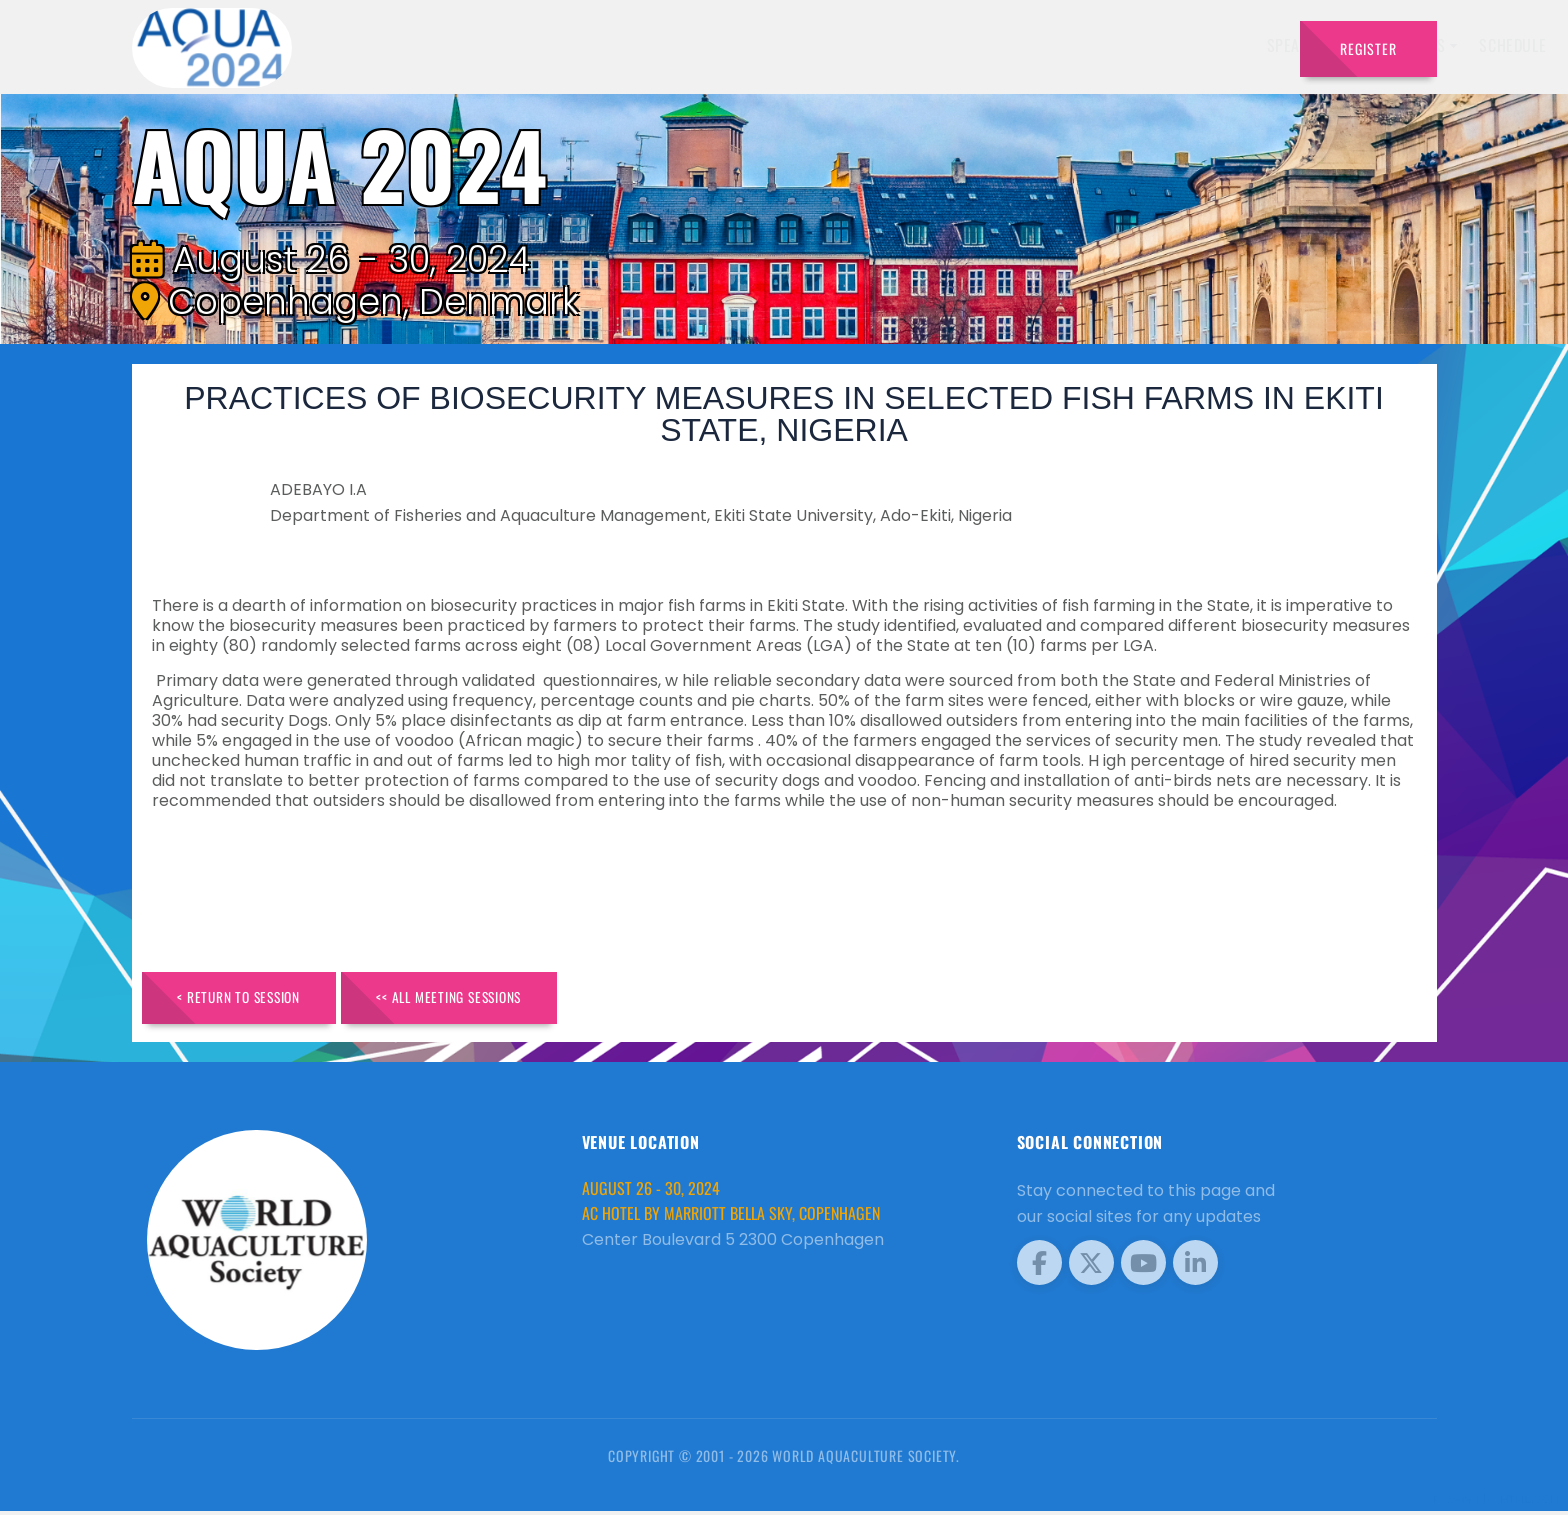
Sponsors (1053, 45)
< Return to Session (248, 999)
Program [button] (1143, 45)
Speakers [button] (749, 45)
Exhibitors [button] (856, 45)
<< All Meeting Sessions (478, 999)
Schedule (962, 45)
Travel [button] (1233, 45)
